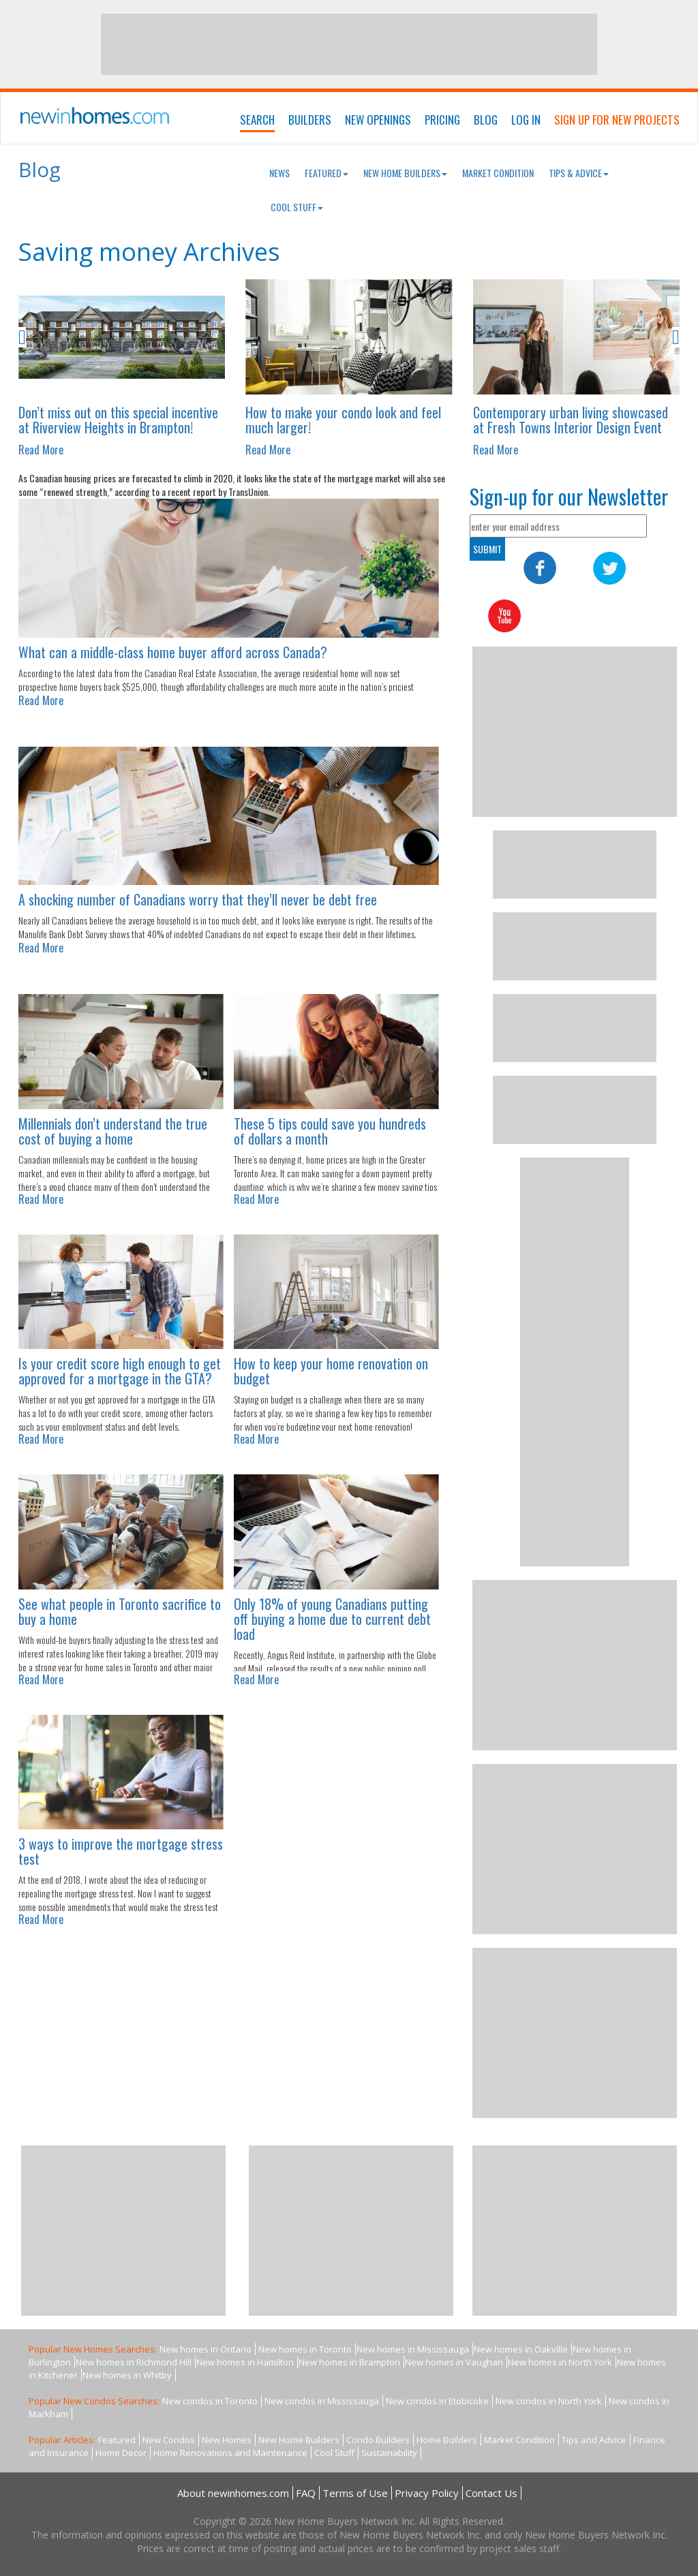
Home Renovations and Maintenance (230, 2453)
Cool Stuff (297, 207)
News (279, 173)
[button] (59, 338)
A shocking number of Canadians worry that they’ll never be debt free (197, 899)
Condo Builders (378, 2440)
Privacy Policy (427, 2493)
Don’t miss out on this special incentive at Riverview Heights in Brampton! (118, 419)
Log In (526, 119)
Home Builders (446, 2440)
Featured (326, 173)
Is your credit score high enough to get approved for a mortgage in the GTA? (119, 1370)
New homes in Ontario (206, 2349)
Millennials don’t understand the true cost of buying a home (112, 1131)
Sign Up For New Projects (617, 119)
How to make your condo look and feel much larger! (343, 419)
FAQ (306, 2493)
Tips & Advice (579, 173)
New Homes (227, 2440)
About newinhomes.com (233, 2493)
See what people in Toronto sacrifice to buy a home (119, 1611)
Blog (486, 119)
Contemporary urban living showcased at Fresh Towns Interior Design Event (570, 419)
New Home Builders (405, 173)
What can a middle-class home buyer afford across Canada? (172, 652)
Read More (40, 449)
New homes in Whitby (127, 2375)
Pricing (442, 119)
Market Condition (498, 173)
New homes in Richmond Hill (134, 2362)
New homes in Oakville (521, 2349)
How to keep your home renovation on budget (331, 1370)
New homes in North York (560, 2362)
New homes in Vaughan (454, 2362)
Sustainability (389, 2453)
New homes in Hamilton (245, 2362)
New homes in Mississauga (412, 2349)
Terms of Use (355, 2493)
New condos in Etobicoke (437, 2401)
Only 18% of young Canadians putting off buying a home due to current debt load (332, 1619)
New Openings (378, 119)
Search (257, 119)
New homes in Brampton (349, 2362)
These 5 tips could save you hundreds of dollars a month (330, 1131)
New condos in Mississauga (321, 2401)
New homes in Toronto (305, 2349)
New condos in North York (549, 2401)
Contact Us (491, 2493)
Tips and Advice (594, 2440)
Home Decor (121, 2453)
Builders (309, 119)
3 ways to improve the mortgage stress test (120, 1851)
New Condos (168, 2440)
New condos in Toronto (210, 2401)
